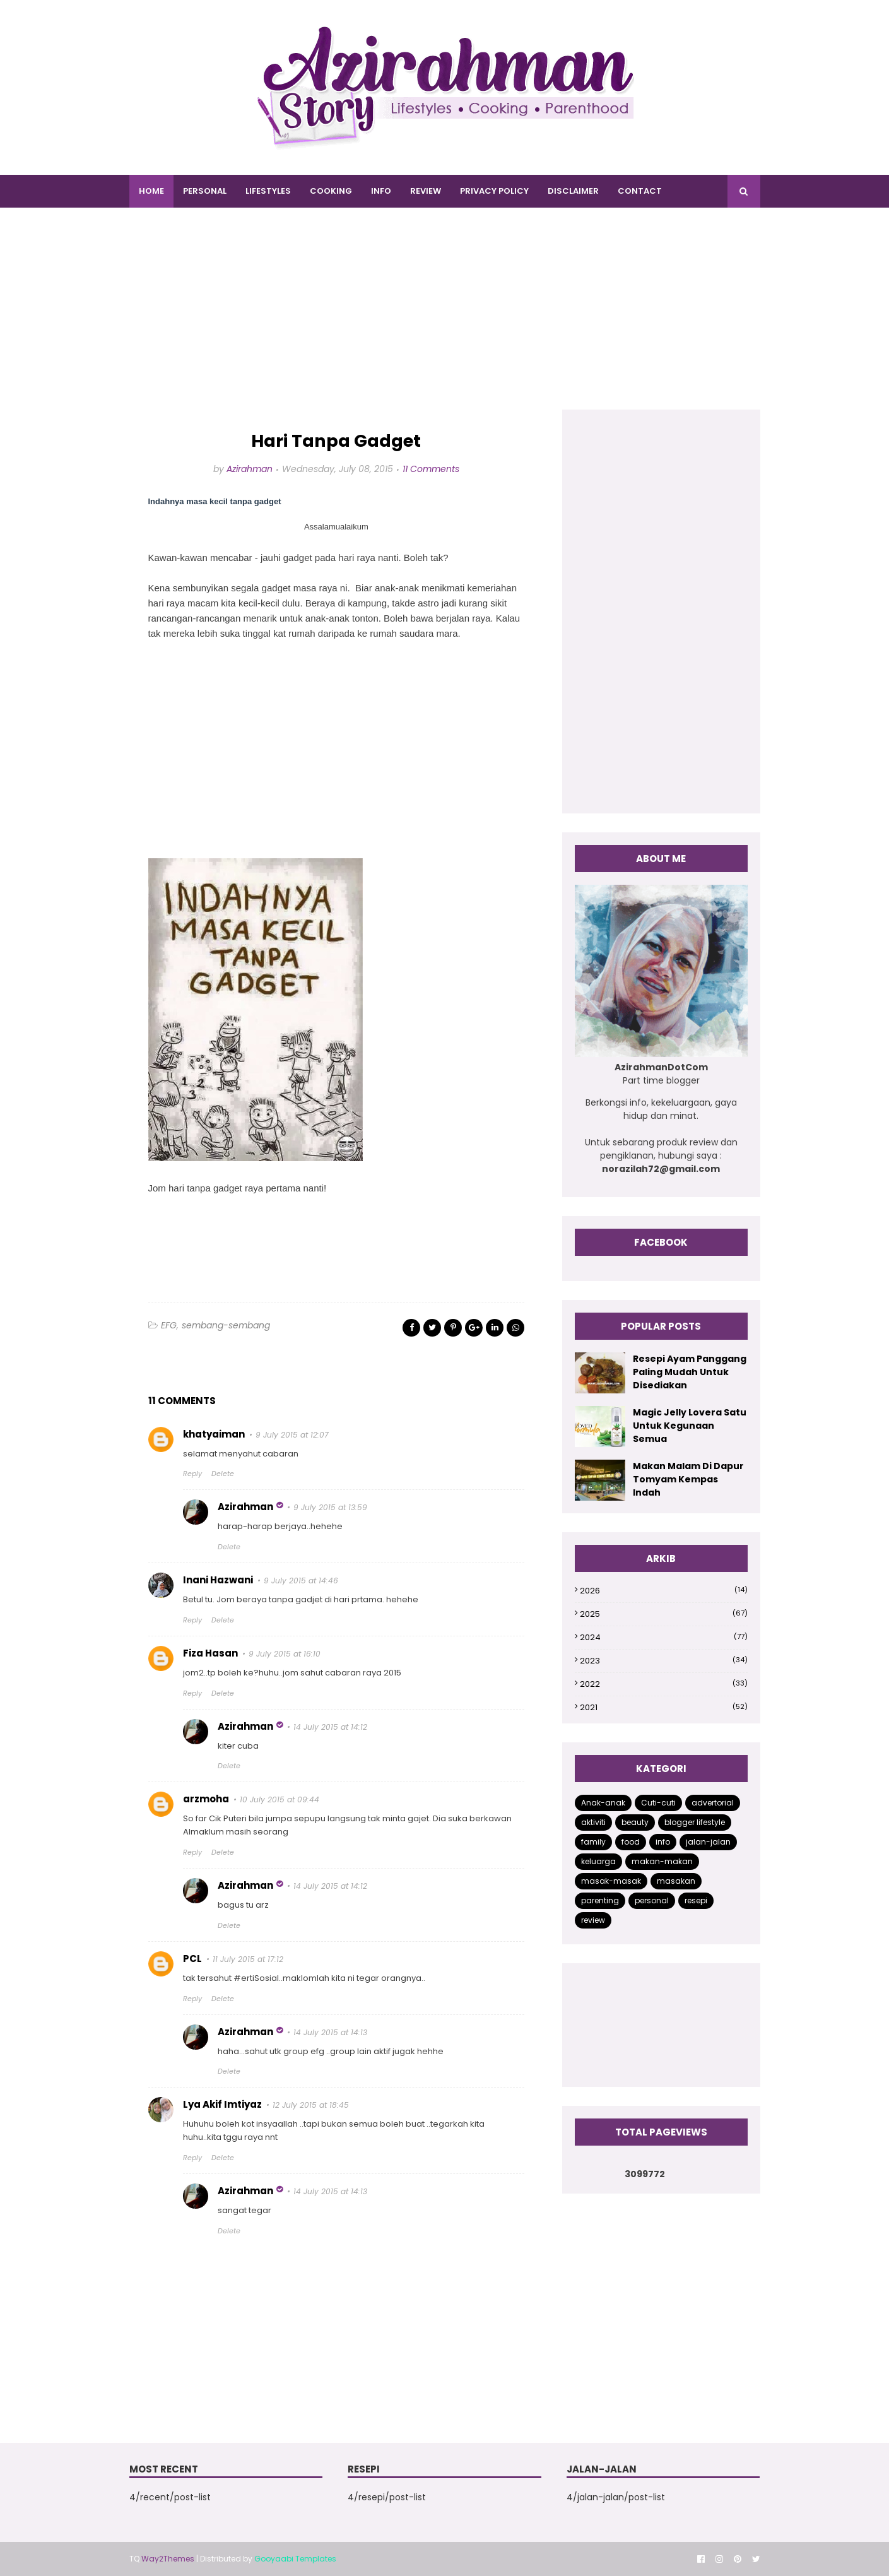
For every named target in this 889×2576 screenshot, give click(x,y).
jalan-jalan (708, 1841)
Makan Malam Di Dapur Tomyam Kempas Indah (688, 1479)
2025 (663, 1614)
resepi (696, 1900)
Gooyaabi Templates (295, 2558)
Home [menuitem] (151, 191)
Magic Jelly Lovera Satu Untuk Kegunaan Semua (689, 1425)
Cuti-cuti (658, 1802)
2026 (663, 1591)
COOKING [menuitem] (331, 191)
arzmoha (206, 1798)
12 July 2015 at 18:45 (311, 2105)
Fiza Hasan (210, 1653)
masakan (676, 1881)
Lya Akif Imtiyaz (222, 2104)
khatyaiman (214, 1434)
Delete (222, 1473)
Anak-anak (603, 1802)
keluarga (598, 1861)
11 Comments (431, 469)
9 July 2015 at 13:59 (330, 1507)
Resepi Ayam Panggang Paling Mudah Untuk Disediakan (689, 1371)
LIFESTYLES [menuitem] (268, 191)
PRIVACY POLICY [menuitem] (494, 191)
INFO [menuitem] (381, 191)
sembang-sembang (226, 1325)
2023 (663, 1661)
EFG (169, 1325)
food (630, 1841)
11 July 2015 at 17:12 (248, 1959)
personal (652, 1900)
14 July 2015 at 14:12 (330, 1727)
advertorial (713, 1802)
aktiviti (593, 1822)
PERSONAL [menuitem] (205, 191)
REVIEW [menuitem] (425, 191)
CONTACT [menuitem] (640, 191)
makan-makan (662, 1861)
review (593, 1920)
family (593, 1841)
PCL (192, 1958)
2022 (663, 1684)
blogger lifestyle (694, 1822)
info (663, 1841)
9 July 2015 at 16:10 (285, 1653)
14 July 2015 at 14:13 (330, 2032)
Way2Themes (167, 2558)
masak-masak (611, 1881)
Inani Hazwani (218, 1579)
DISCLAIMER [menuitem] (573, 191)
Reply (192, 1473)
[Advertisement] (445, 321)
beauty (635, 1822)
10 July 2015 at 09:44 (279, 1799)
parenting (600, 1900)
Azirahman (250, 469)
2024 (663, 1637)
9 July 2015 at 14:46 (301, 1580)
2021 (663, 1707)
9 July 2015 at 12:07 (292, 1434)
